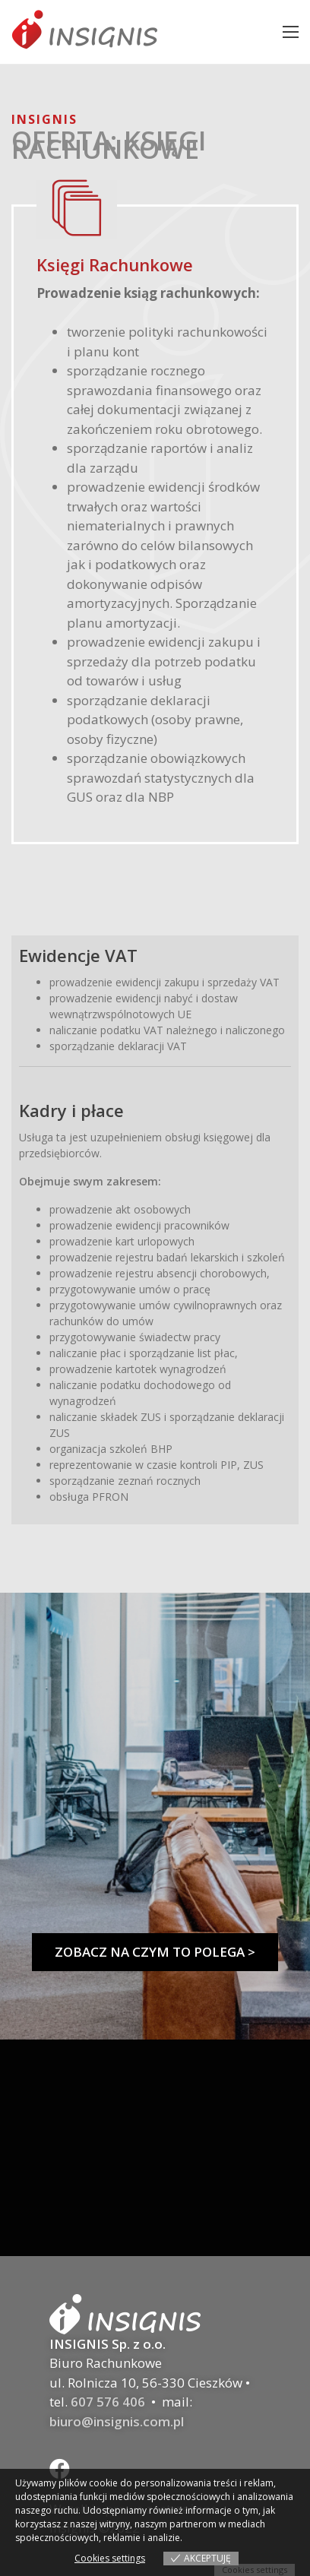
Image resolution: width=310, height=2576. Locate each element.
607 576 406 (108, 2401)
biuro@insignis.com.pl (116, 2421)
